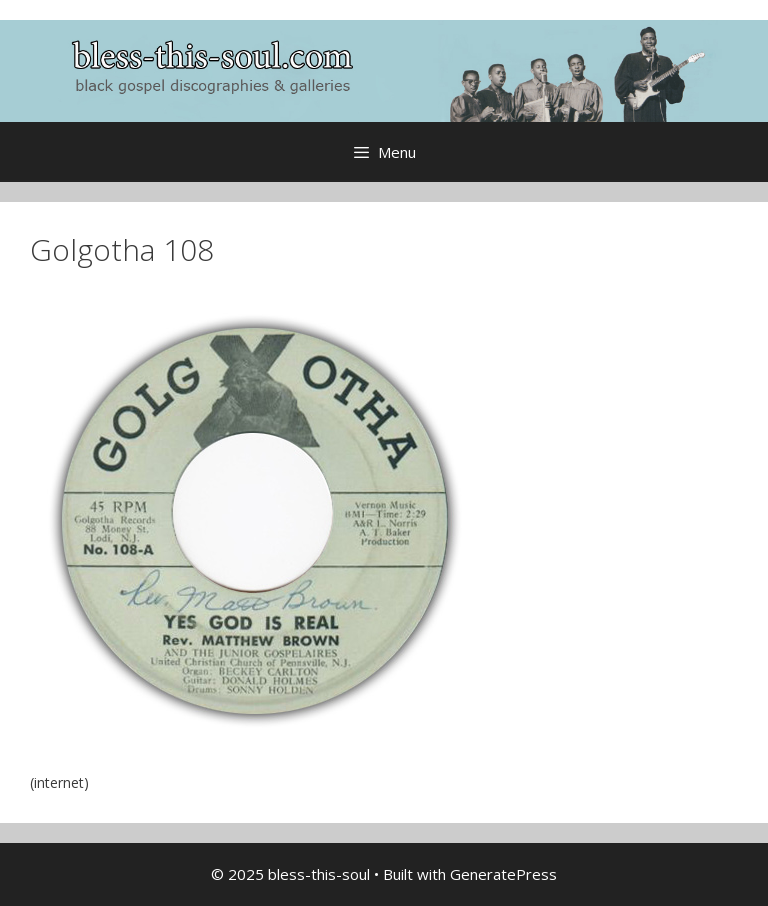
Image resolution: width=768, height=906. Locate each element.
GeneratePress (503, 874)
